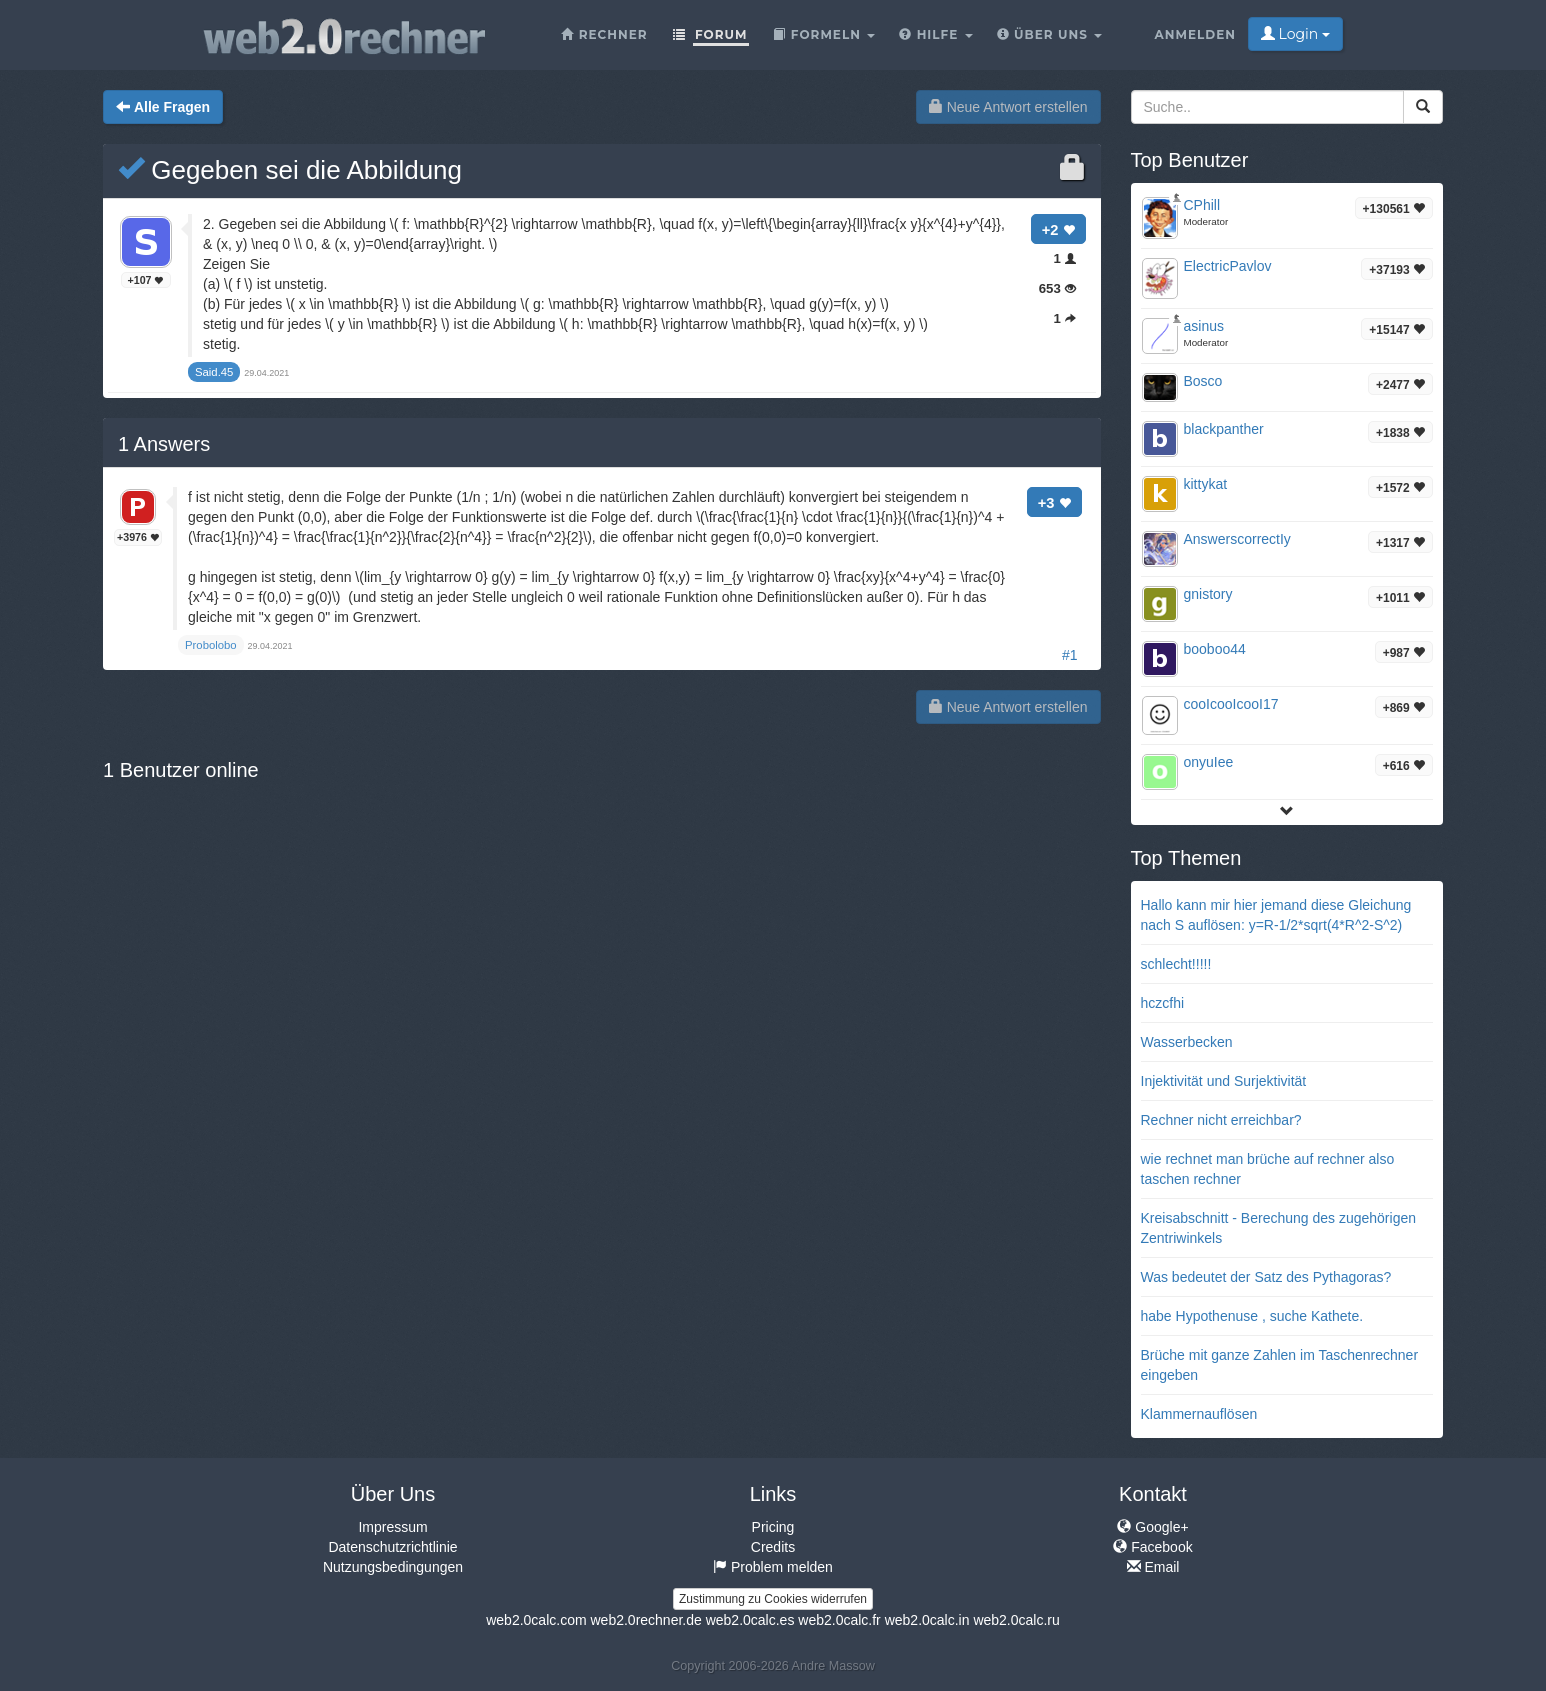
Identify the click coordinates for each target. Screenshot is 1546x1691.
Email (1153, 1567)
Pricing (773, 1527)
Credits (773, 1547)
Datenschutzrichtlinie (392, 1547)
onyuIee (1209, 762)
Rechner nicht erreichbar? (1221, 1120)
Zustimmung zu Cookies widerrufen (773, 1599)
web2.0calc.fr (839, 1620)
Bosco (1203, 381)
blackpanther (1224, 429)
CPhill (1202, 205)
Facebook (1152, 1547)
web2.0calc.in (927, 1620)
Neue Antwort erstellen (1008, 107)
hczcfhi (1163, 1003)
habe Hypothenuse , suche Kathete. (1252, 1316)
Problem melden (773, 1567)
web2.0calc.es (750, 1620)
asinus (1204, 326)
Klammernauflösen (1199, 1414)
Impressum (392, 1527)
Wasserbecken (1187, 1042)
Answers (164, 444)
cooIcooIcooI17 (1231, 704)
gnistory (1208, 594)
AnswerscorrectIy (1237, 539)
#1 (1070, 655)
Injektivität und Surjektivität (1224, 1081)
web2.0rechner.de (645, 1620)
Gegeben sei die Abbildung (290, 170)
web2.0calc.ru (1016, 1620)
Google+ (1152, 1527)
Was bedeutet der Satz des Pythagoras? (1266, 1277)
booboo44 (1215, 649)
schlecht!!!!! (1176, 964)
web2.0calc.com (536, 1620)
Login (1295, 34)
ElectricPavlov (1228, 266)
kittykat (1206, 484)
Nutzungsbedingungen (393, 1567)
